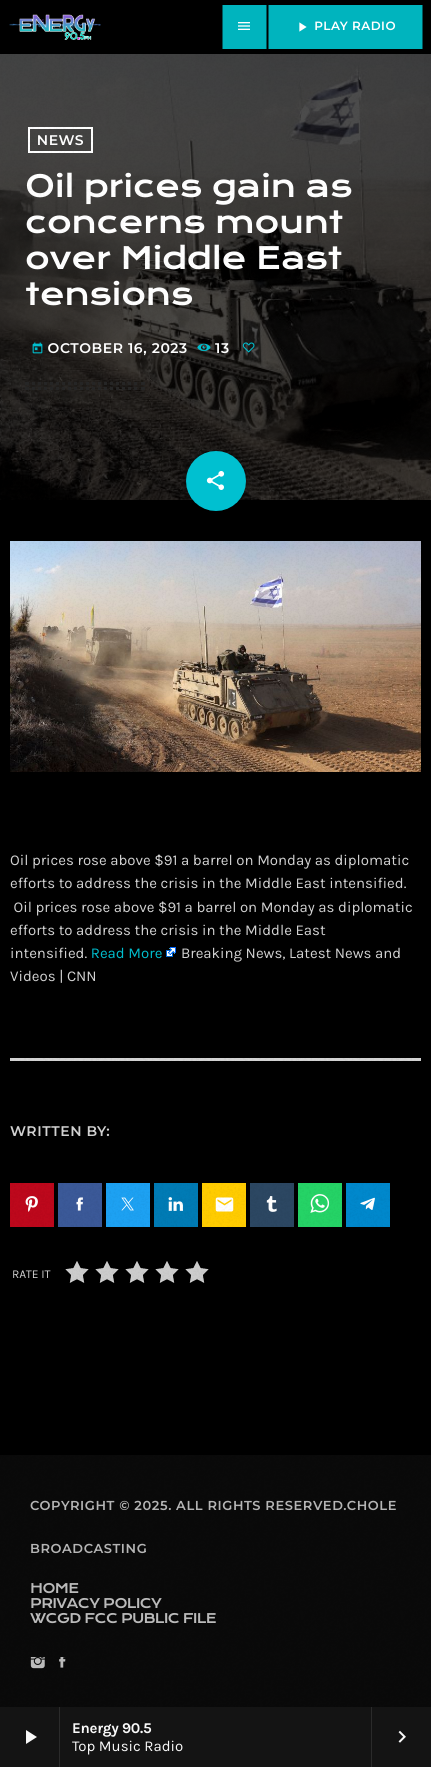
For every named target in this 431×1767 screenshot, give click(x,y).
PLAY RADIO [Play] (345, 27)
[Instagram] (37, 1664)
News (60, 140)
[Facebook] (61, 1664)
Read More (127, 953)
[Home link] (55, 27)
